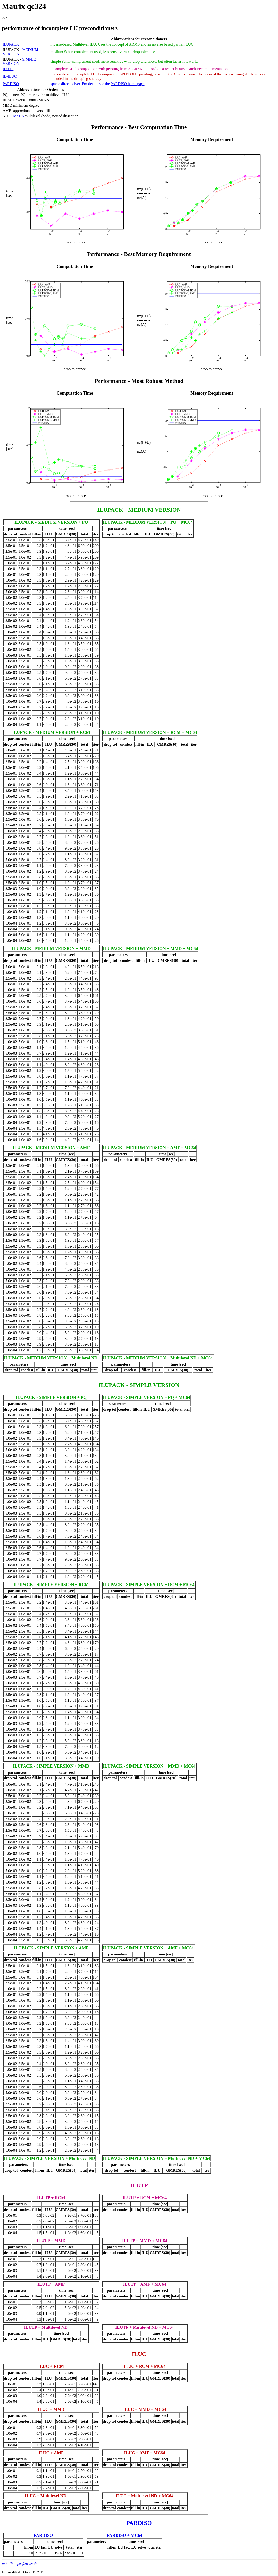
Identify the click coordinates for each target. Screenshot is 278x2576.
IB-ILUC (10, 76)
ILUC (139, 2354)
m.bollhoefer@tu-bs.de (19, 2564)
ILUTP (8, 69)
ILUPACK (11, 44)
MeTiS (18, 116)
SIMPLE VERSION (19, 61)
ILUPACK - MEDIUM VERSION (139, 510)
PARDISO (11, 84)
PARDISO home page (128, 84)
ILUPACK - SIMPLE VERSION (139, 1385)
